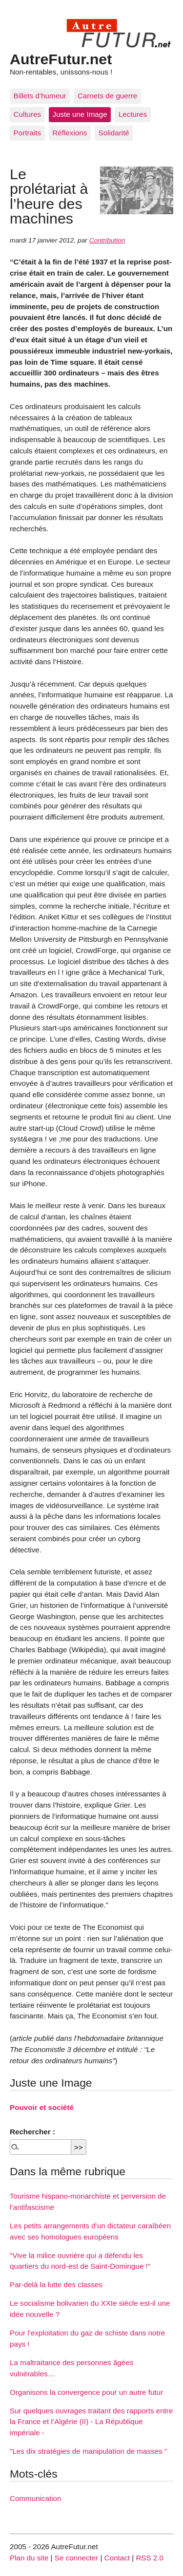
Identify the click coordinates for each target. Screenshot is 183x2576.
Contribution (107, 240)
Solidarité (114, 133)
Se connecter (77, 2558)
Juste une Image (79, 114)
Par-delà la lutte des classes (56, 2284)
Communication (35, 2498)
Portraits (27, 133)
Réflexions (69, 133)
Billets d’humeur (40, 96)
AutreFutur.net (61, 59)
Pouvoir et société (42, 2107)
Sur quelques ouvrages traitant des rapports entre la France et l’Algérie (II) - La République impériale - (91, 2422)
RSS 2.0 (149, 2558)
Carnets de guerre (107, 96)
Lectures (133, 114)
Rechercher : (32, 2132)
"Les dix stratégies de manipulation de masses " (88, 2451)
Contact (117, 2558)
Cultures (27, 114)
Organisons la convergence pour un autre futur (86, 2392)
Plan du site (29, 2558)
